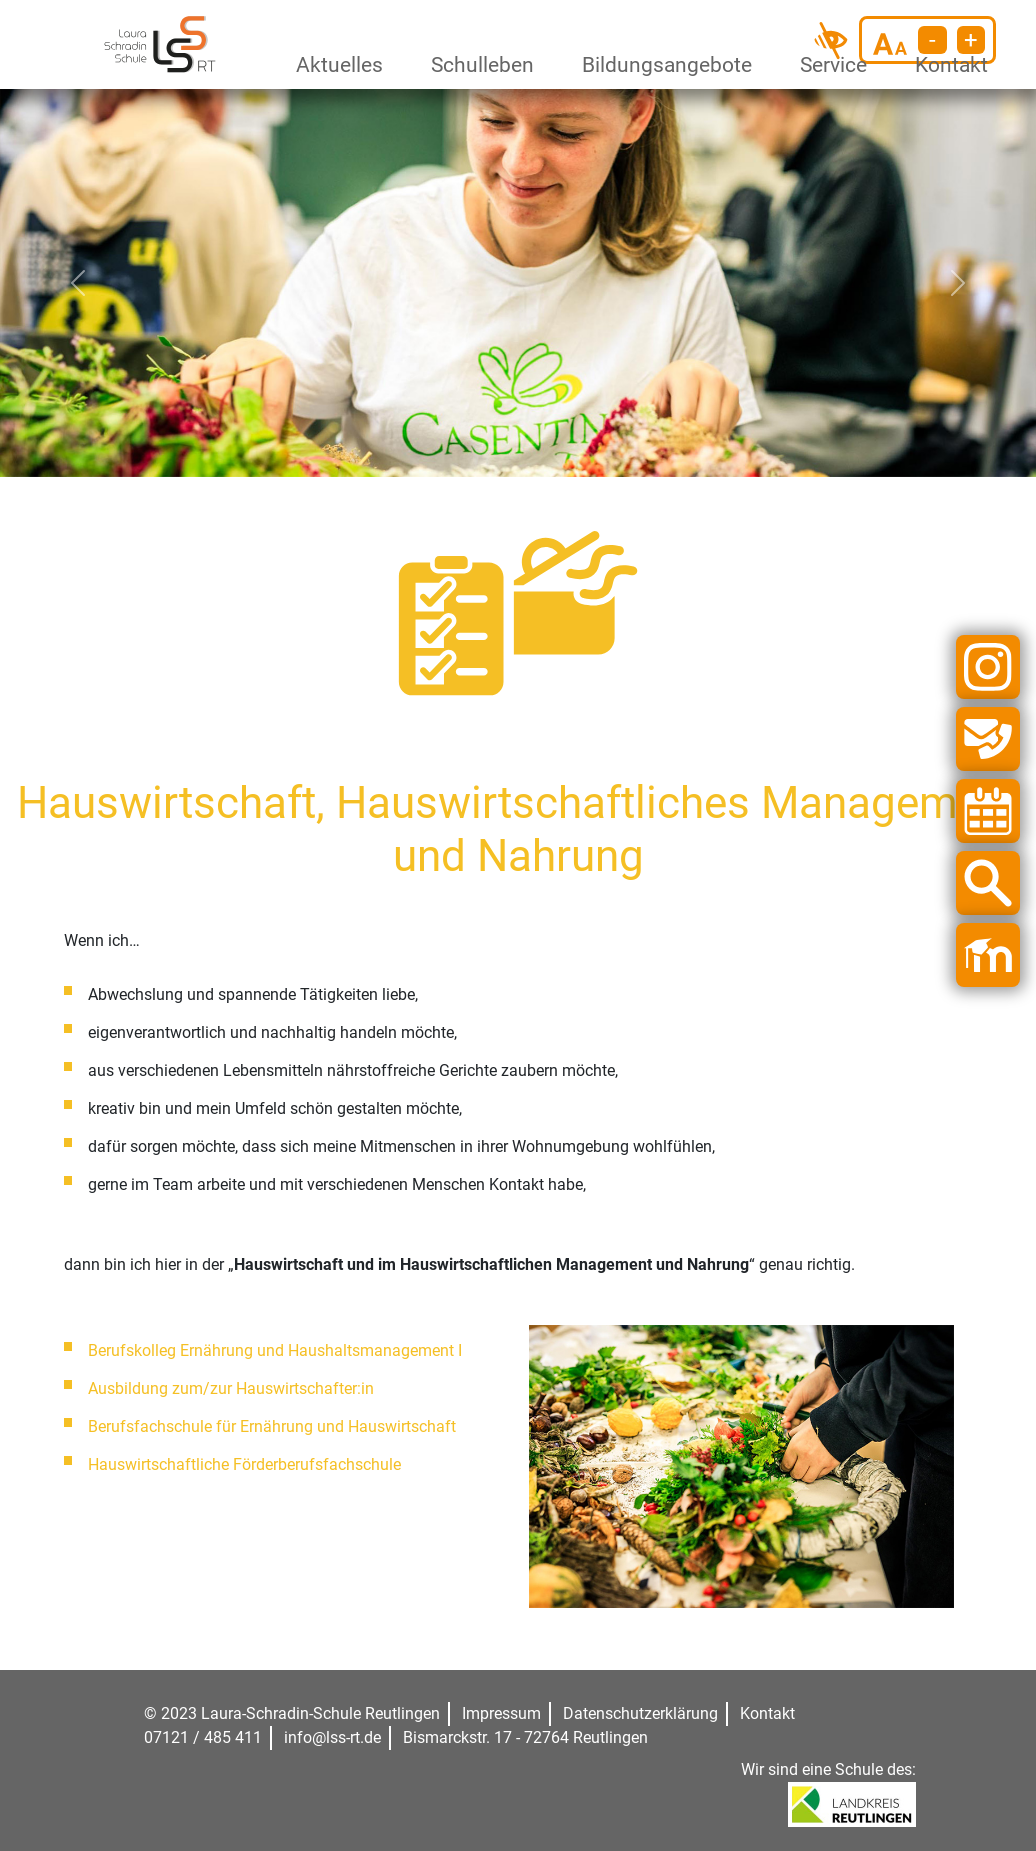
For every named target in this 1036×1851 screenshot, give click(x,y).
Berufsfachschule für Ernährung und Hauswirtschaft (272, 1426)
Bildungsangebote (658, 65)
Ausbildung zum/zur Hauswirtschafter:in (231, 1388)
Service (830, 65)
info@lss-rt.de (332, 1737)
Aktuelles (335, 65)
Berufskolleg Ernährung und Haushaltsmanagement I (275, 1350)
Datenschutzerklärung (640, 1713)
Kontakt (948, 65)
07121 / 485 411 (203, 1737)
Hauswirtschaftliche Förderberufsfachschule (244, 1464)
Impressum (501, 1713)
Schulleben (477, 65)
